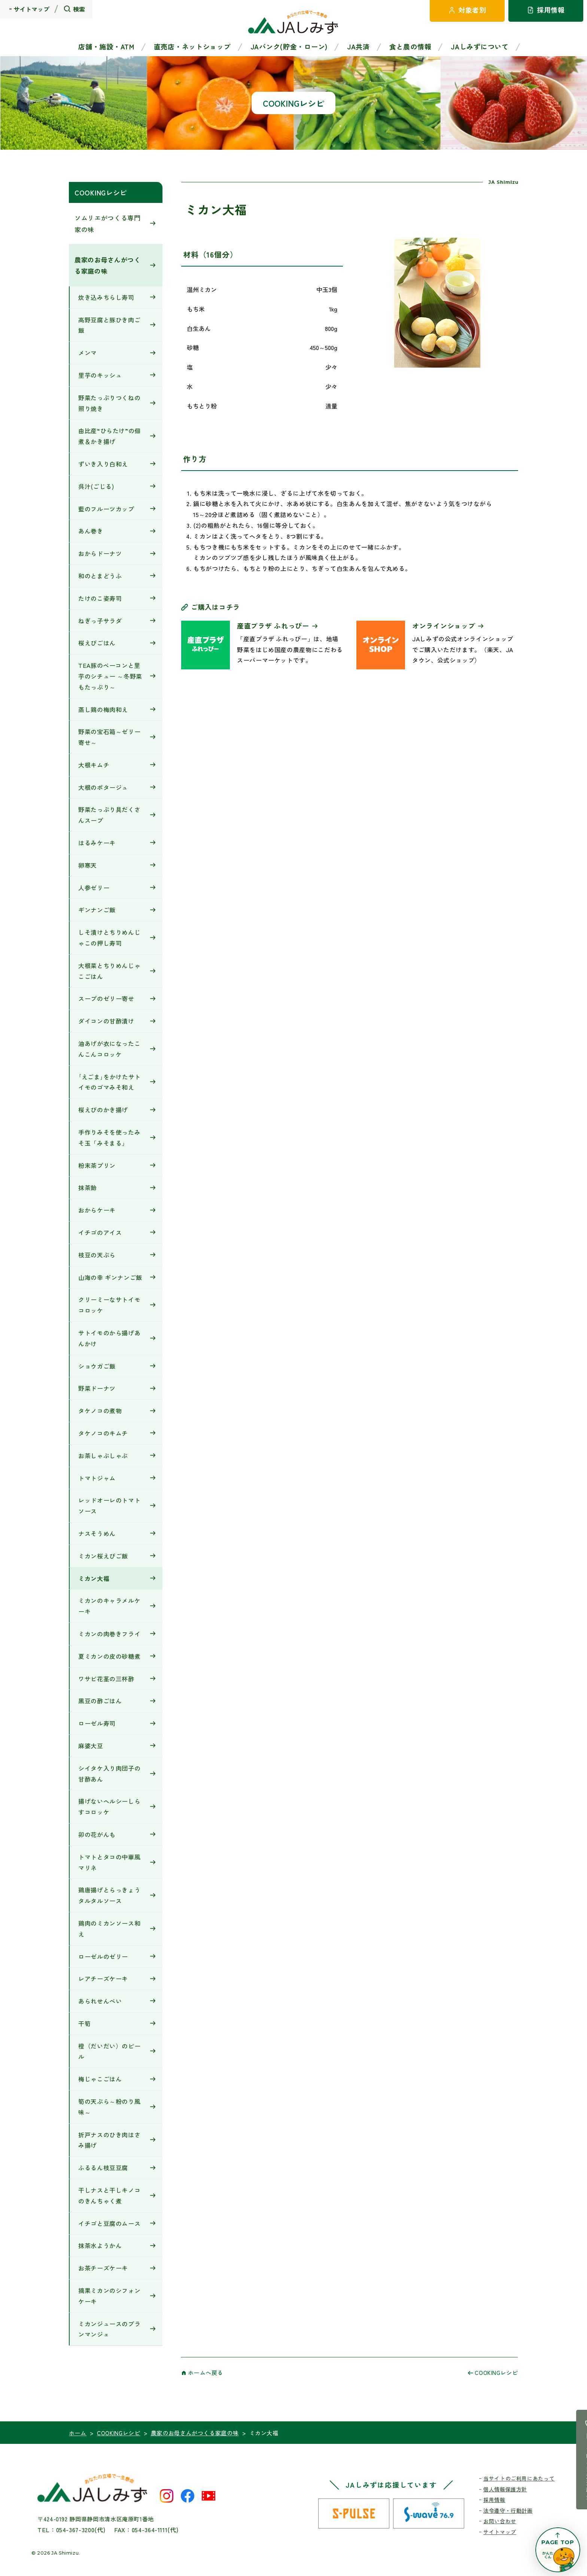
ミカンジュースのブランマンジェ (109, 2329)
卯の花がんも (97, 1834)
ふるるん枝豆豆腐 (103, 2167)
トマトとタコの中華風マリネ (109, 1862)
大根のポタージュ (103, 787)
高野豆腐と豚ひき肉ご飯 (109, 325)
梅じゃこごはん (100, 2078)
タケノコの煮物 (100, 1410)
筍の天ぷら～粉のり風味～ (109, 2107)
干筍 (84, 2023)
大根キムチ (93, 764)
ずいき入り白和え (103, 463)
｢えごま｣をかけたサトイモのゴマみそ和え (109, 1082)
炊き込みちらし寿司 (106, 297)
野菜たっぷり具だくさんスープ (109, 815)
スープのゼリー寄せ (106, 998)
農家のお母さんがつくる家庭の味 (107, 265)
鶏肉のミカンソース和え (109, 1928)
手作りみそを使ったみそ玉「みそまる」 (109, 1137)
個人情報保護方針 (505, 2489)
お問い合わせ (499, 2521)
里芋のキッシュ (100, 375)
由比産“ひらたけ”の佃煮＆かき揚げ (109, 436)
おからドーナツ (100, 553)
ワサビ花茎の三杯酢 (106, 1678)
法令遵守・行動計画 (508, 2510)
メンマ (87, 352)
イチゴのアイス (100, 1232)
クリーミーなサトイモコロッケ (109, 1305)
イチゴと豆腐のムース (109, 2223)
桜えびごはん (97, 642)
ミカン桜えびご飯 (103, 1555)
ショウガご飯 (97, 1366)
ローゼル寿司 (97, 1723)
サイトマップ (31, 8)
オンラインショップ (443, 625)
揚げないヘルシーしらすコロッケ (109, 1806)
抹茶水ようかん (100, 2245)
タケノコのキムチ (103, 1433)
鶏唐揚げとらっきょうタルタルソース (109, 1895)
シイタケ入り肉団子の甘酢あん (109, 1773)
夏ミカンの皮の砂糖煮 (109, 1656)
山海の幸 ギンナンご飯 (110, 1277)
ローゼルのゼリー (103, 1956)
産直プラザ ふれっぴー (273, 625)
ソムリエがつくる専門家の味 (107, 223)
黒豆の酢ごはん (100, 1700)
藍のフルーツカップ (106, 508)
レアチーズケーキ (103, 1978)
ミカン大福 (93, 1578)
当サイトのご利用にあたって (518, 2478)
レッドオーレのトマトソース (109, 1505)
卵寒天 (87, 865)
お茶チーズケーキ (103, 2267)
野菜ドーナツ (97, 1388)
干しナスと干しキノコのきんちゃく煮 (109, 2195)
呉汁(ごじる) (96, 486)
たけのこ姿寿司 (100, 598)
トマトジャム (97, 1477)
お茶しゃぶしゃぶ (103, 1455)
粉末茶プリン (97, 1165)
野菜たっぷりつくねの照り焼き (109, 403)
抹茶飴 (87, 1187)
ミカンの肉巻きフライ (109, 1633)
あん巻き (90, 530)
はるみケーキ (97, 842)
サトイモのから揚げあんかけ (109, 1338)
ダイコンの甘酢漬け (106, 1020)
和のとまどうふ (100, 575)
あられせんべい (100, 2000)
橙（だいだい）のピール (109, 2051)
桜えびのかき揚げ (103, 1109)
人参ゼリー (93, 887)
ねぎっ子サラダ (100, 620)
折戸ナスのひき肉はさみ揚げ (109, 2140)
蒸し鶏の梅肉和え (103, 709)
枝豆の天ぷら (97, 1254)
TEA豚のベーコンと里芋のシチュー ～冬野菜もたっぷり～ (110, 676)
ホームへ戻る (205, 2372)
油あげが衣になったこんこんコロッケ (109, 1049)
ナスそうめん (97, 1533)
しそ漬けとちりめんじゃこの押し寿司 (109, 938)
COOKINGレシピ (100, 192)
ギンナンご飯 (97, 909)
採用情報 (494, 2499)
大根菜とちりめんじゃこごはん (109, 971)
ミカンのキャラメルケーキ (109, 1606)
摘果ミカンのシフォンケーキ (109, 2296)
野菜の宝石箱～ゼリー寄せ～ (109, 737)
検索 (79, 8)
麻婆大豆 (90, 1745)
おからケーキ (97, 1209)
